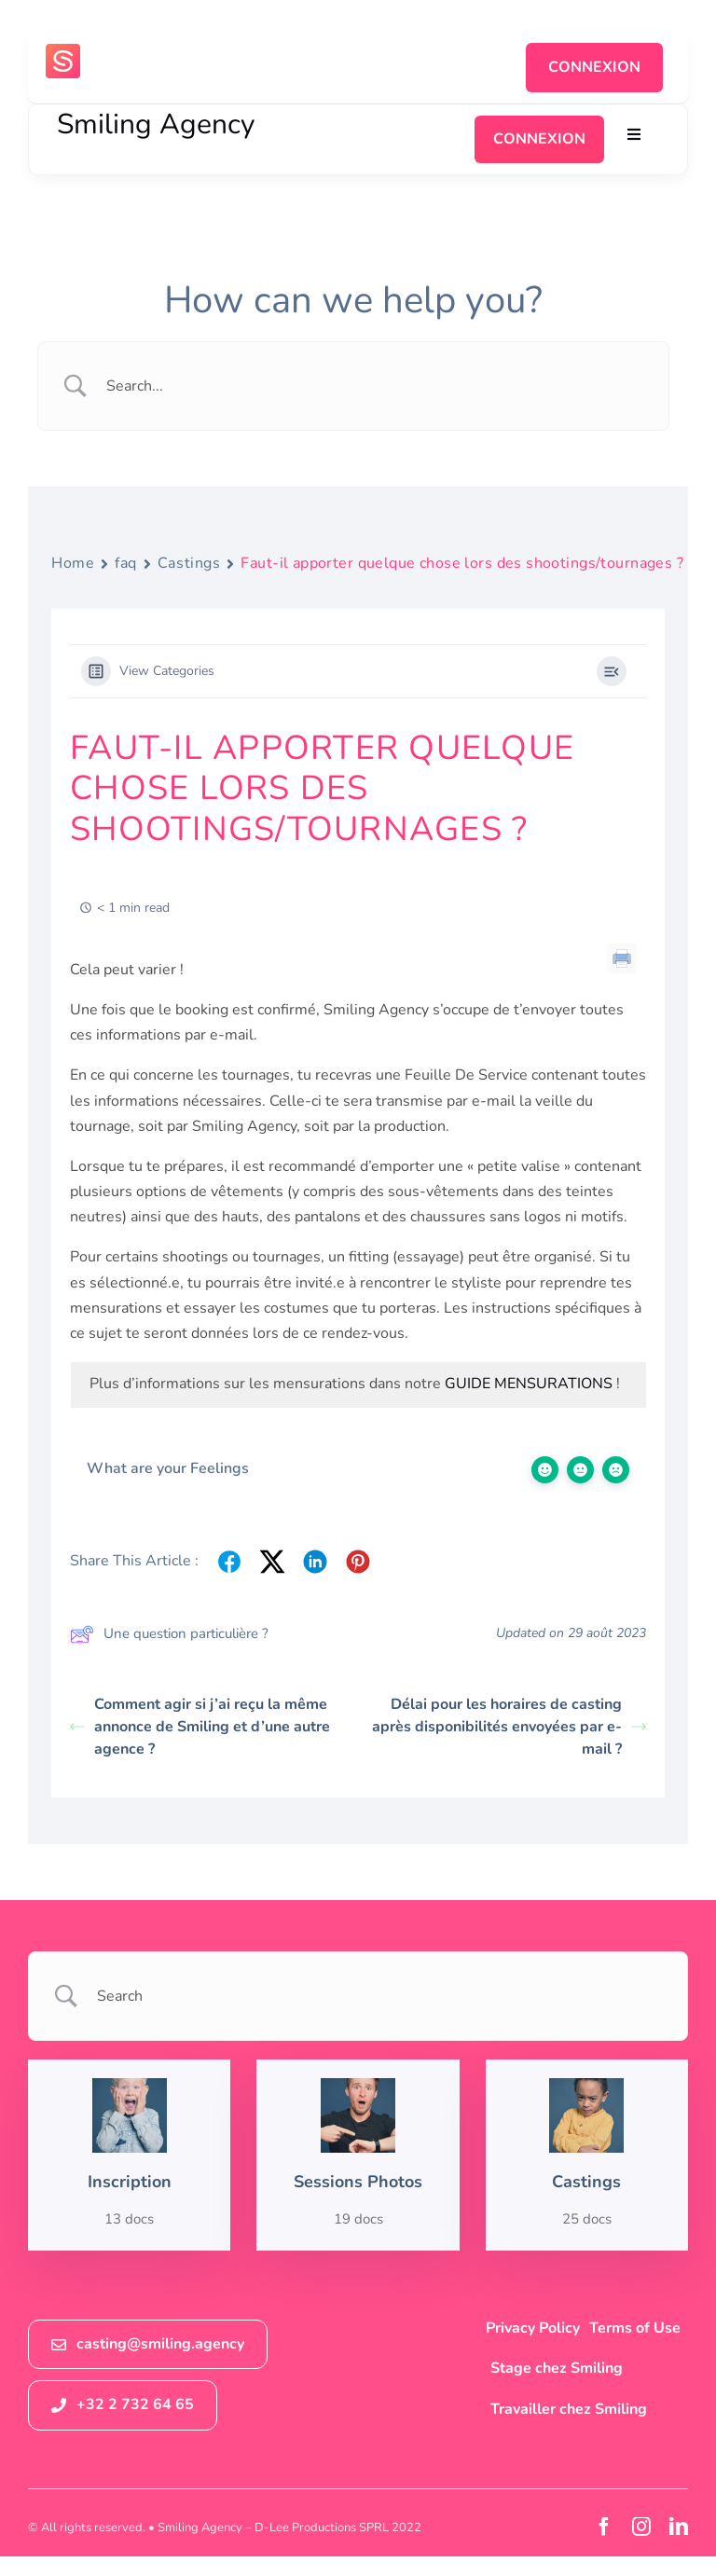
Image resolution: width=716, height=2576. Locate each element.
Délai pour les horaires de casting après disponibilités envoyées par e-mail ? (509, 1726)
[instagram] (641, 2526)
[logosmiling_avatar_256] (63, 51)
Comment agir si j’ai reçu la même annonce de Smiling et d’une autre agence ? (200, 1726)
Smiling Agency (156, 124)
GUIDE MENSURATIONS (529, 1383)
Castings (189, 563)
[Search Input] (376, 386)
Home (72, 563)
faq (126, 563)
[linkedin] (678, 2526)
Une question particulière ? (169, 1634)
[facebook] (604, 2526)
